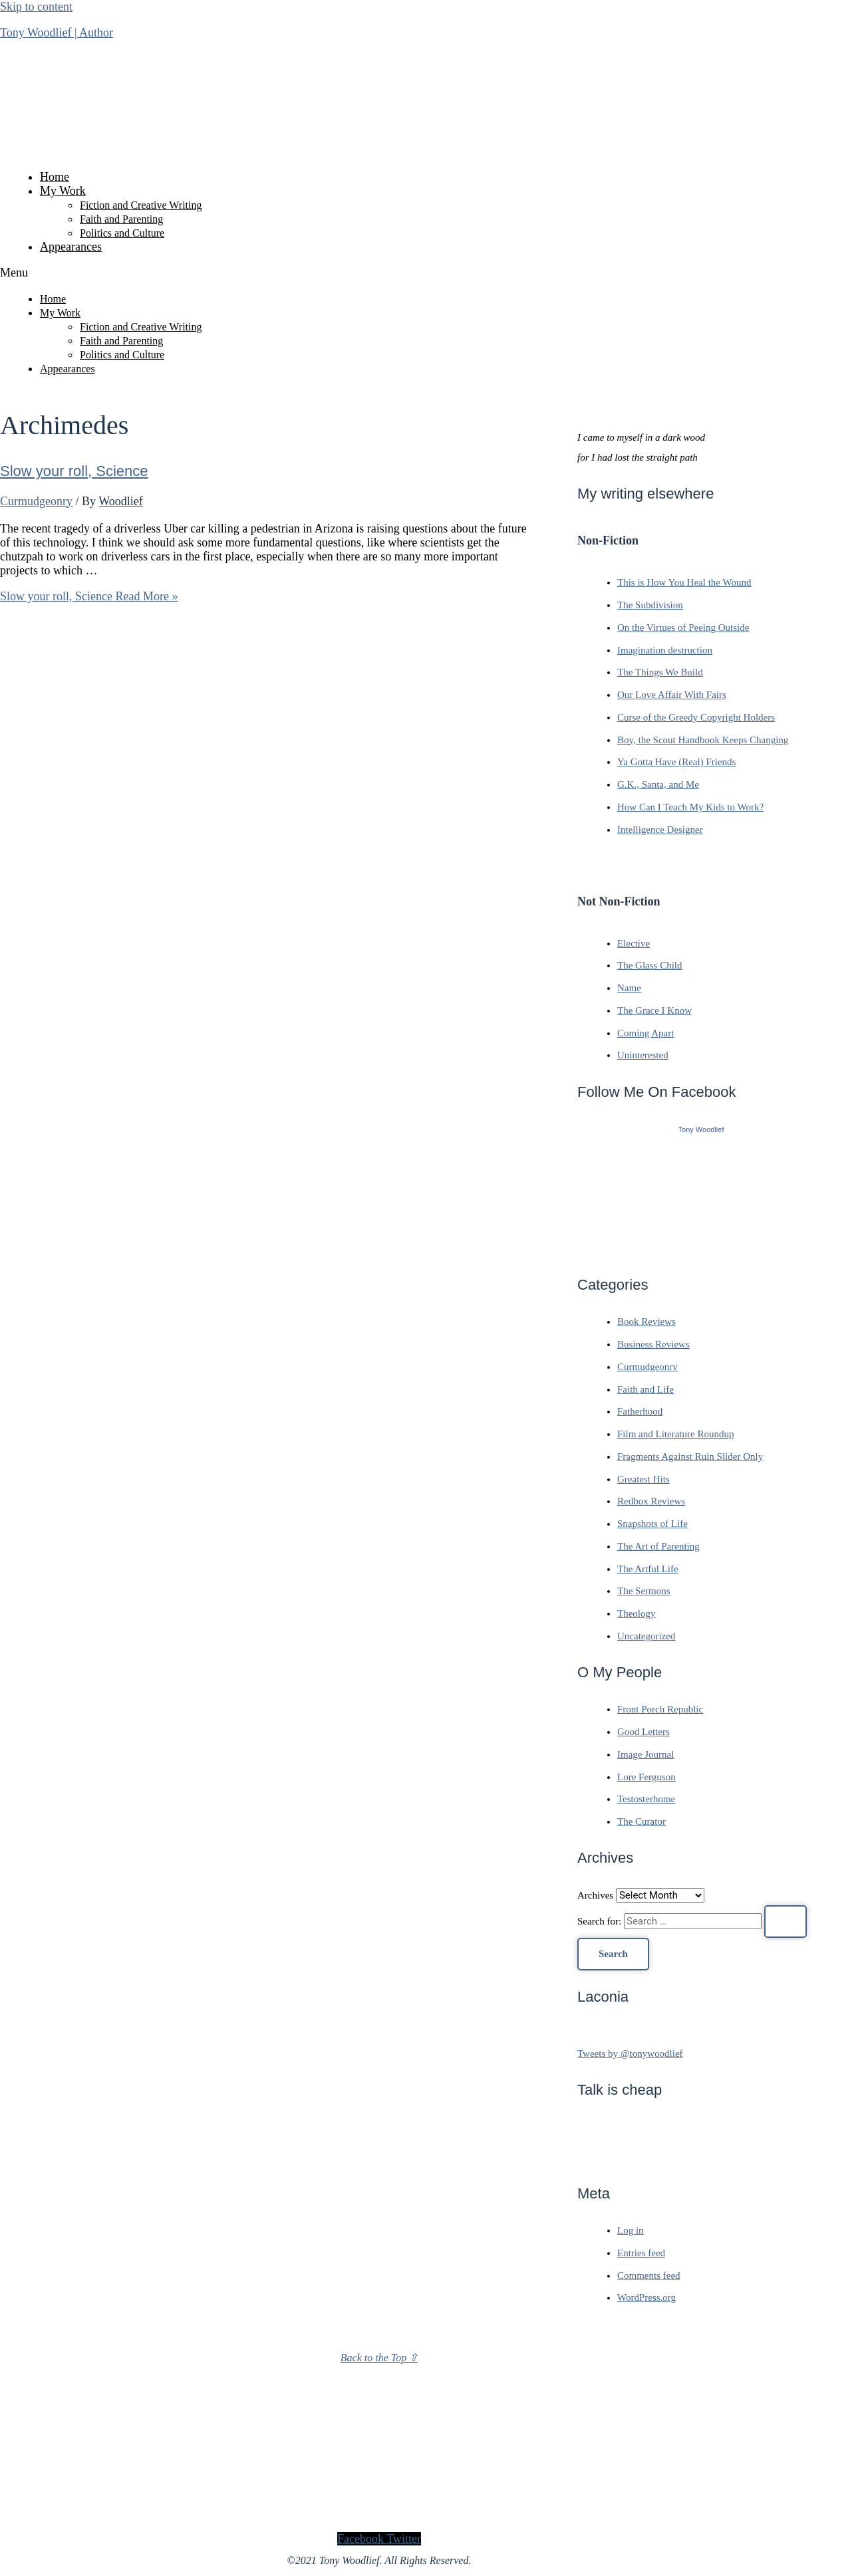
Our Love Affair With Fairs (671, 694)
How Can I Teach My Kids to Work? (690, 807)
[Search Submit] (785, 1921)
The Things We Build (660, 672)
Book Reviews (646, 1321)
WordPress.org (646, 2297)
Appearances (71, 246)
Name (629, 988)
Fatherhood (639, 1411)
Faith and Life (645, 1389)
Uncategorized (646, 1636)
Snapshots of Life (652, 1523)
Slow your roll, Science (74, 471)
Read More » (89, 596)
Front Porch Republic (660, 1709)
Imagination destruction (664, 650)
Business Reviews (653, 1344)
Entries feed (641, 2253)
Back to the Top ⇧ (379, 2357)
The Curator (641, 1821)
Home (54, 176)
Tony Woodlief (701, 1129)
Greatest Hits (643, 1479)
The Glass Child (649, 965)
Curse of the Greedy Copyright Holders (696, 717)
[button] (379, 273)
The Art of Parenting (658, 1546)
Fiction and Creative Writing (141, 205)
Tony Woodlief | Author (56, 32)
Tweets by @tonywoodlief (630, 2053)
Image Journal (645, 1754)
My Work (63, 190)
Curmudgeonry (36, 501)
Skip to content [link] (36, 6)
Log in (630, 2230)
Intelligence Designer (660, 829)
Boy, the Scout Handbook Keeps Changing (702, 740)
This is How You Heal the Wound (684, 582)
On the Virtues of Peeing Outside (683, 627)
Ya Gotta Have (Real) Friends (676, 762)
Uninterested (642, 1055)
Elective (633, 943)
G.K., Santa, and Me (658, 784)
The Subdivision (650, 605)
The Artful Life (647, 1569)
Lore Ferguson (646, 1777)
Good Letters (643, 1731)
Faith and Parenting (121, 219)
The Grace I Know (654, 1010)
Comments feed (648, 2275)
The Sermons (643, 1590)
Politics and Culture (122, 233)
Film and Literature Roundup (675, 1434)
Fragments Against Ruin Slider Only (690, 1456)
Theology (636, 1613)
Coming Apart (645, 1033)
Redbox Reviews (651, 1501)
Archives (595, 1895)
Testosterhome (646, 1799)
